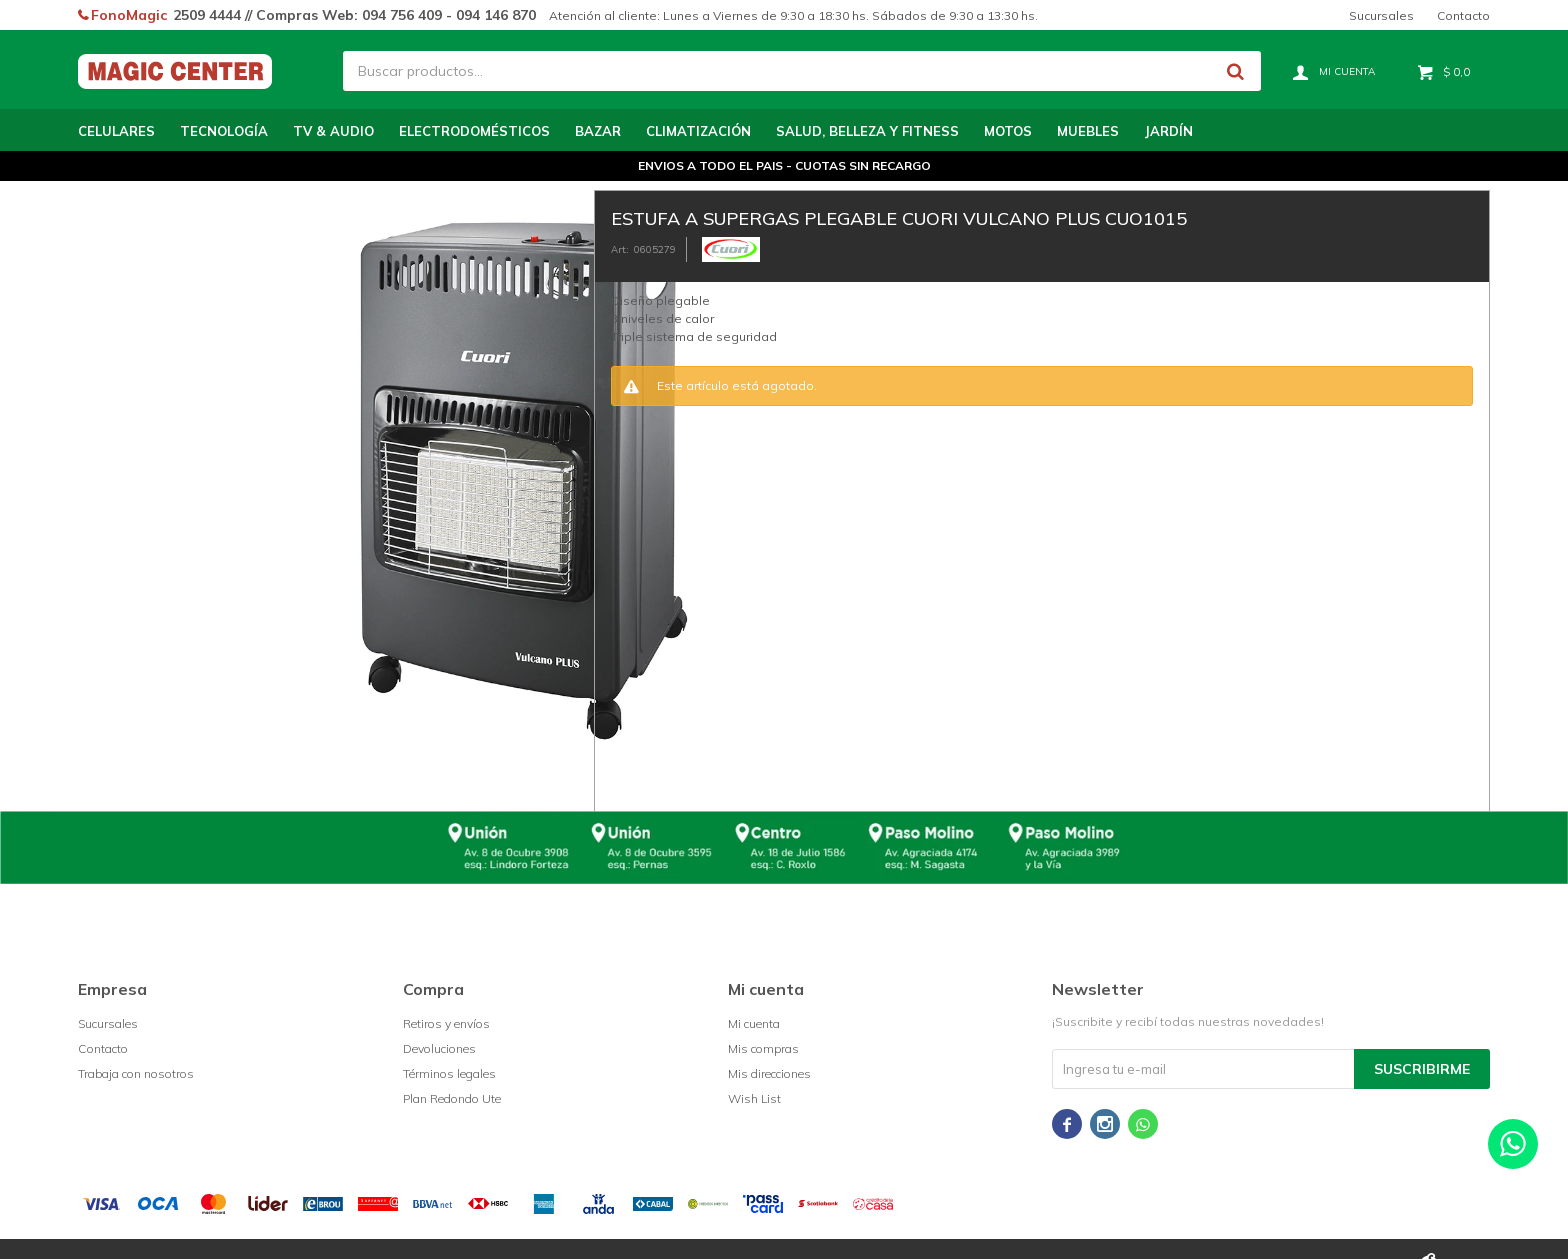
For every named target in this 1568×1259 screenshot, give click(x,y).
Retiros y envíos (446, 1023)
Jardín (1168, 131)
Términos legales (449, 1073)
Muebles (1088, 131)
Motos (1008, 131)
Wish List (754, 1098)
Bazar (598, 131)
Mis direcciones (769, 1073)
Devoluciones (439, 1048)
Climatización (698, 131)
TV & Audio (333, 131)
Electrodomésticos (474, 131)
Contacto (1463, 15)
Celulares (116, 131)
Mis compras (763, 1048)
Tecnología (224, 131)
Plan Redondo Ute (452, 1098)
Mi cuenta (754, 1023)
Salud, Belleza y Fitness (867, 131)
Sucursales (1381, 15)
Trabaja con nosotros (136, 1073)
